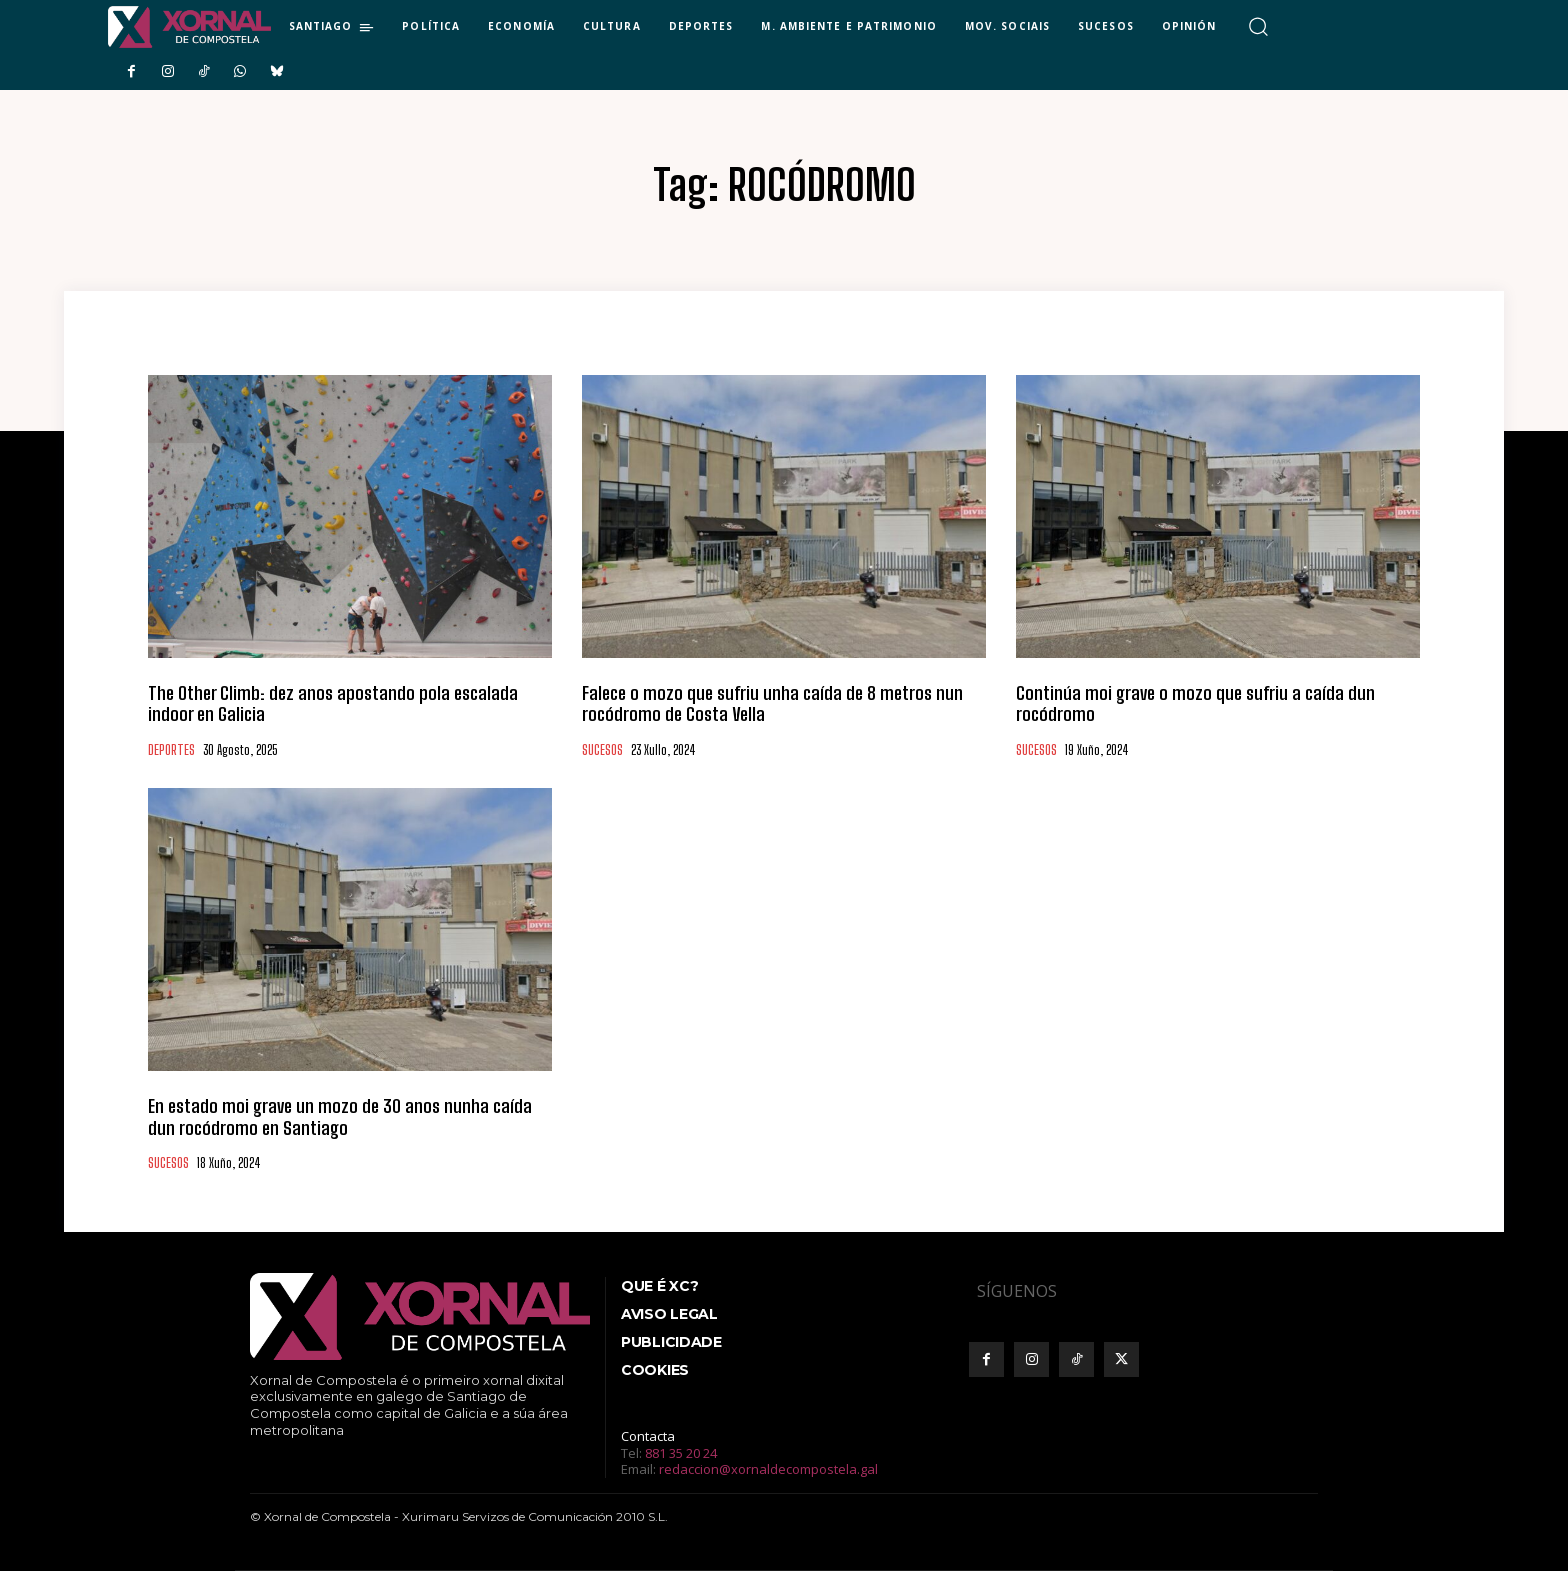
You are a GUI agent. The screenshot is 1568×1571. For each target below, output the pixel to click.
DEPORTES (171, 750)
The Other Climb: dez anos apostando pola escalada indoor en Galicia (333, 704)
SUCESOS (602, 750)
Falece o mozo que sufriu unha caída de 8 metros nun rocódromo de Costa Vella (772, 704)
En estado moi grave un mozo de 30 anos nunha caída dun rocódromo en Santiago (340, 1117)
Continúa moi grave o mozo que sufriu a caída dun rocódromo (1195, 704)
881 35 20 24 (681, 1453)
